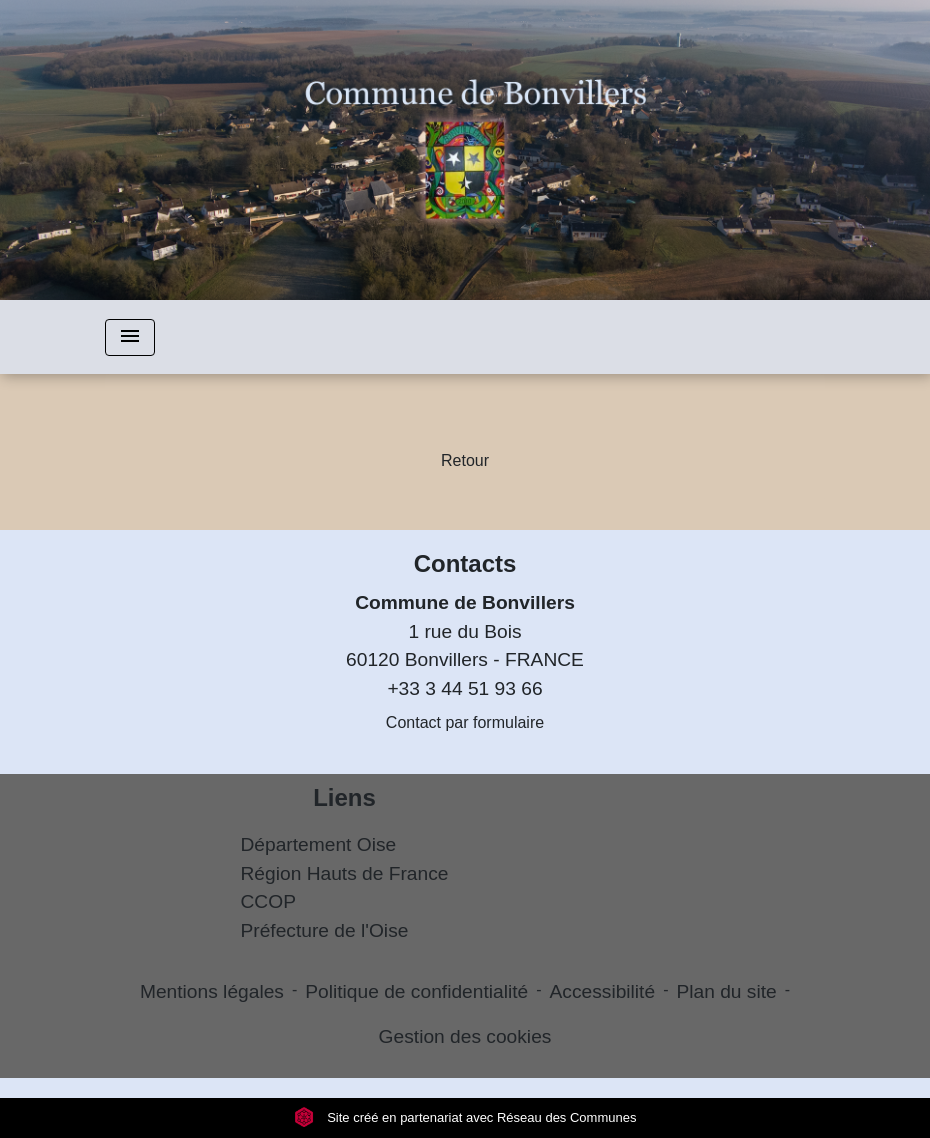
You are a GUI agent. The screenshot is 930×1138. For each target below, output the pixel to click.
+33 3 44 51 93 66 (464, 688)
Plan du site (726, 991)
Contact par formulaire (465, 722)
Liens (344, 797)
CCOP (268, 901)
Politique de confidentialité (416, 991)
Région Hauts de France (345, 873)
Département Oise (319, 844)
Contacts (465, 563)
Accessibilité (603, 991)
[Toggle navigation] (130, 337)
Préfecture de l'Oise (325, 930)
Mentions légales (212, 991)
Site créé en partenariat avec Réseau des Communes (465, 1117)
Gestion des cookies (465, 1036)
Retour (465, 460)
